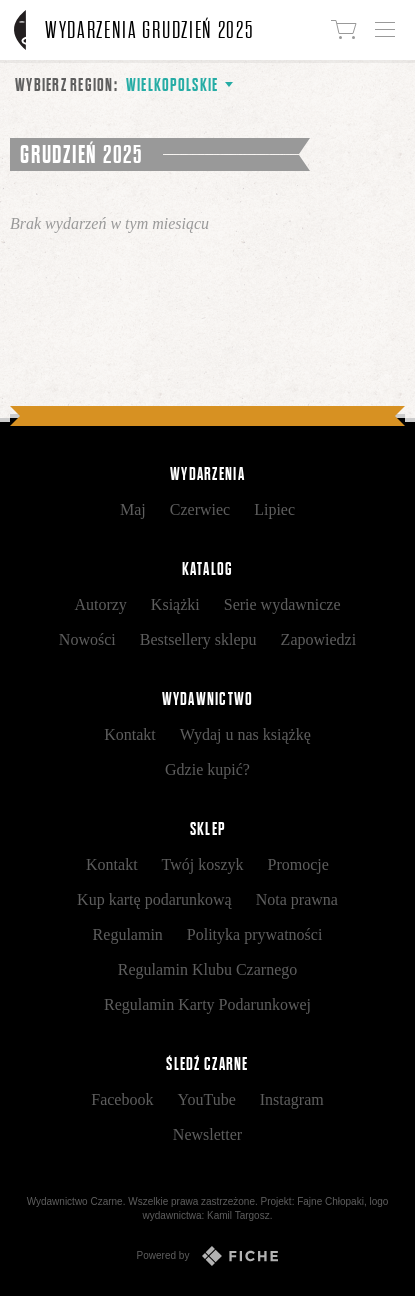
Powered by (208, 1256)
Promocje (298, 864)
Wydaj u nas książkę (245, 734)
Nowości (87, 639)
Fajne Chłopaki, (331, 1201)
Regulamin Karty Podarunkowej (207, 1004)
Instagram (292, 1099)
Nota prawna (297, 899)
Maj (133, 509)
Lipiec (274, 509)
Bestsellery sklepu (198, 639)
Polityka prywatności (255, 934)
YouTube (206, 1099)
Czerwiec (200, 509)
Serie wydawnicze (282, 604)
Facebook (122, 1099)
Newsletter (207, 1134)
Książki (175, 604)
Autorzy (100, 604)
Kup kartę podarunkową (154, 899)
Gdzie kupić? (207, 769)
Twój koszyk (203, 864)
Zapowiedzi (319, 639)
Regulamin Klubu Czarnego (208, 969)
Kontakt (130, 734)
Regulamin (128, 934)
